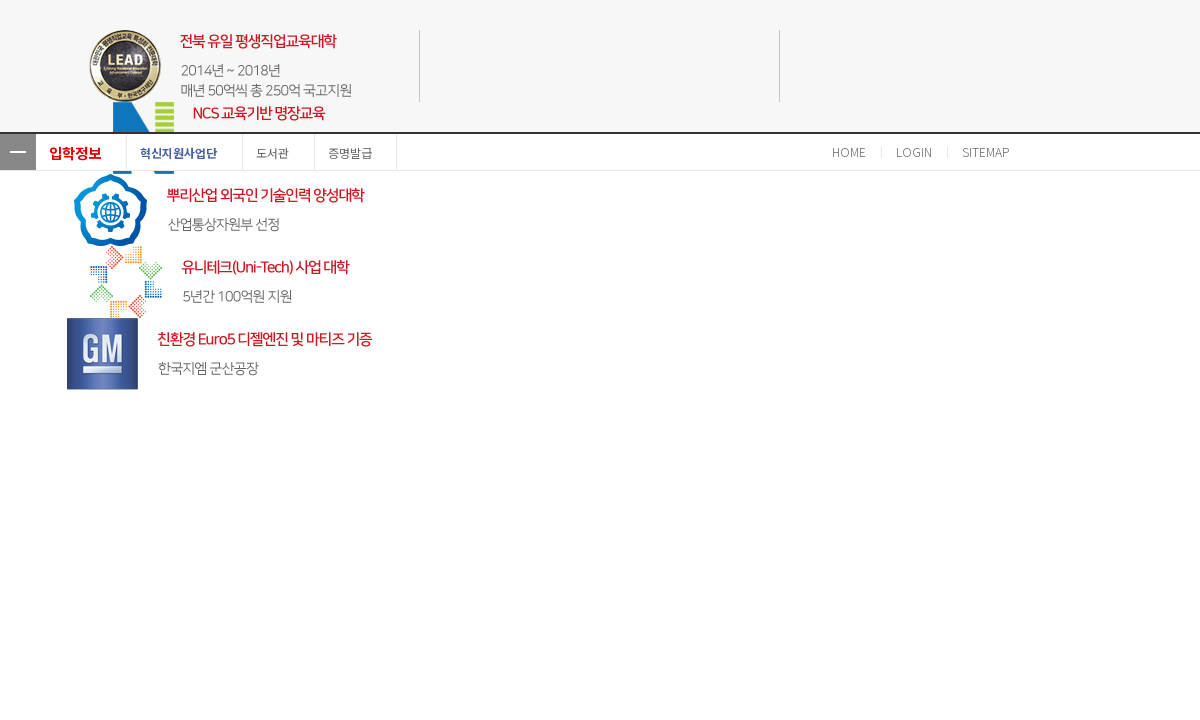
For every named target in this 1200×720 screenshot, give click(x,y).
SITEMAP (985, 151)
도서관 (272, 152)
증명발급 (350, 152)
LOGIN (914, 151)
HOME (849, 151)
